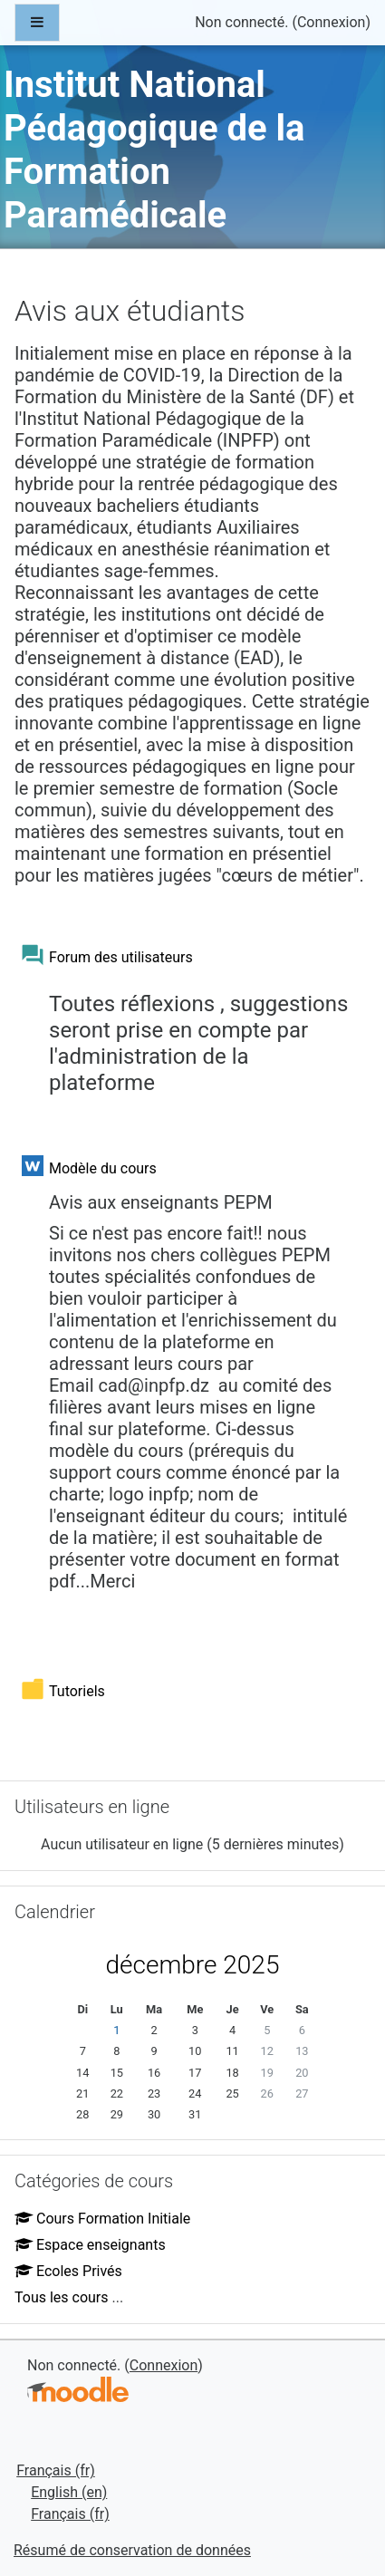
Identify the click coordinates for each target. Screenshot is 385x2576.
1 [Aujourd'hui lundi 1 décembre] (116, 2030)
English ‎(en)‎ (69, 2492)
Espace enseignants (90, 2244)
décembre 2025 (193, 1965)
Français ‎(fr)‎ (55, 2470)
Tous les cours (61, 2297)
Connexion (331, 22)
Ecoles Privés (68, 2271)
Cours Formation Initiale (102, 2218)
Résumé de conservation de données (132, 2550)
